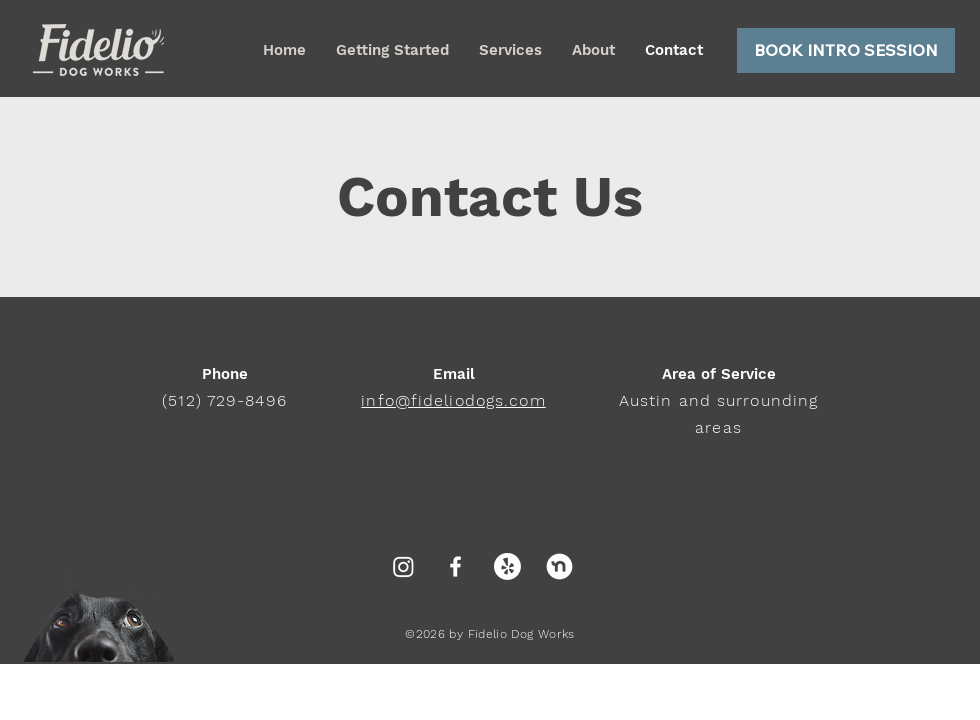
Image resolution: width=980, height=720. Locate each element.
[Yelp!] (507, 566)
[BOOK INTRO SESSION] (846, 50)
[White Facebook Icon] (455, 566)
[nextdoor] (559, 566)
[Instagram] (403, 566)
